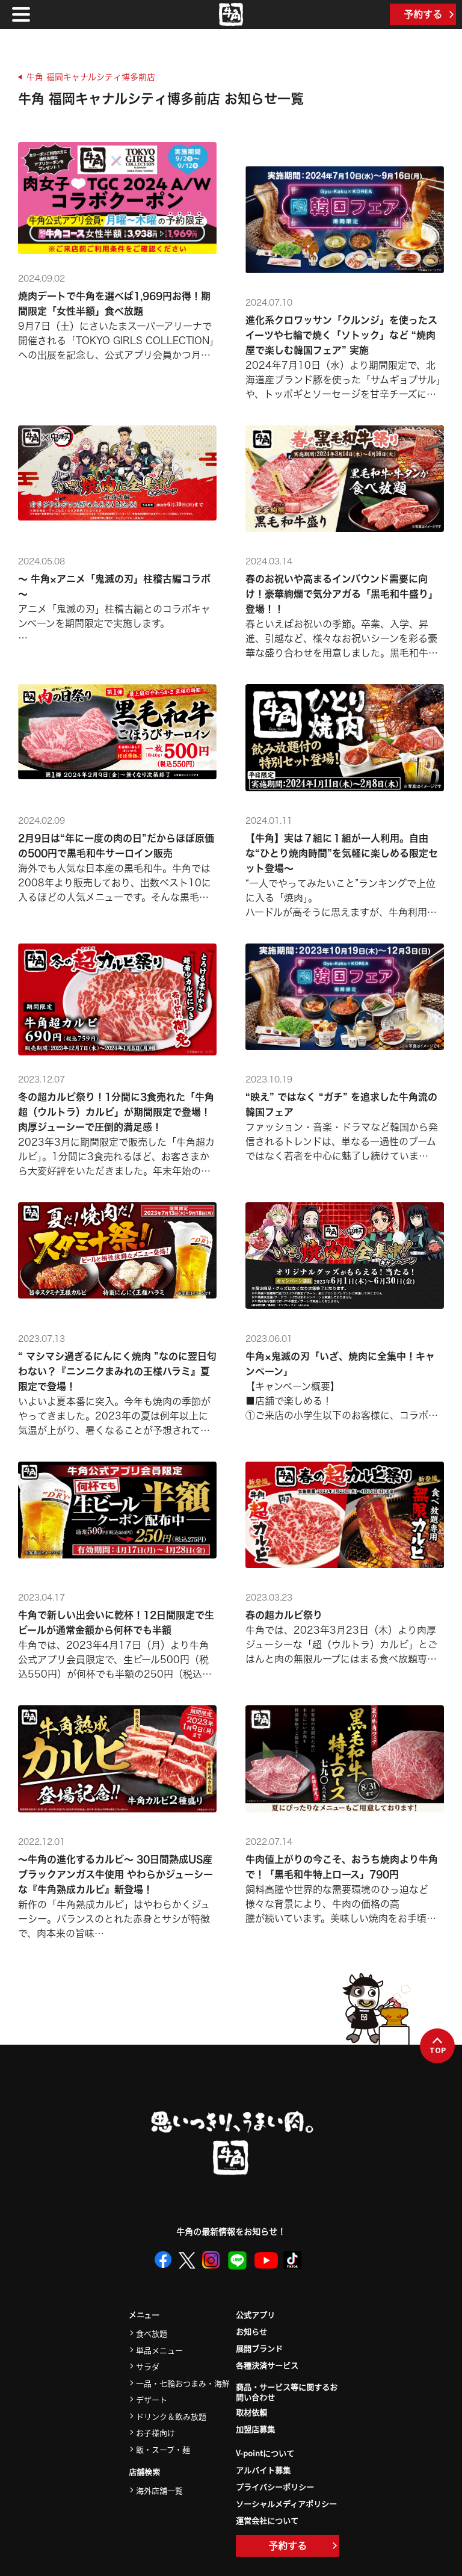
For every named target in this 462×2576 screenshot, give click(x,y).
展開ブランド (259, 2348)
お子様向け (155, 2432)
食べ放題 (151, 2333)
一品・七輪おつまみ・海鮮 (183, 2383)
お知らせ (251, 2331)
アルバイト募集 (263, 2470)
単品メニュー (159, 2350)
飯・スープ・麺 (163, 2449)
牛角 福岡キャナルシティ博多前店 (90, 77)
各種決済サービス (267, 2365)
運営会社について (267, 2520)
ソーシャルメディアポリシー (286, 2503)
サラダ (147, 2366)
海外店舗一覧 (159, 2490)
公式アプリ (255, 2314)
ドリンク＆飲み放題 (171, 2416)
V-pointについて (265, 2453)
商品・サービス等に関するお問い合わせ (286, 2392)
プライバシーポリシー (275, 2486)
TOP (438, 2045)
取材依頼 (251, 2412)
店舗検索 (144, 2472)
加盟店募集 (255, 2429)
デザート (151, 2399)
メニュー (144, 2315)
